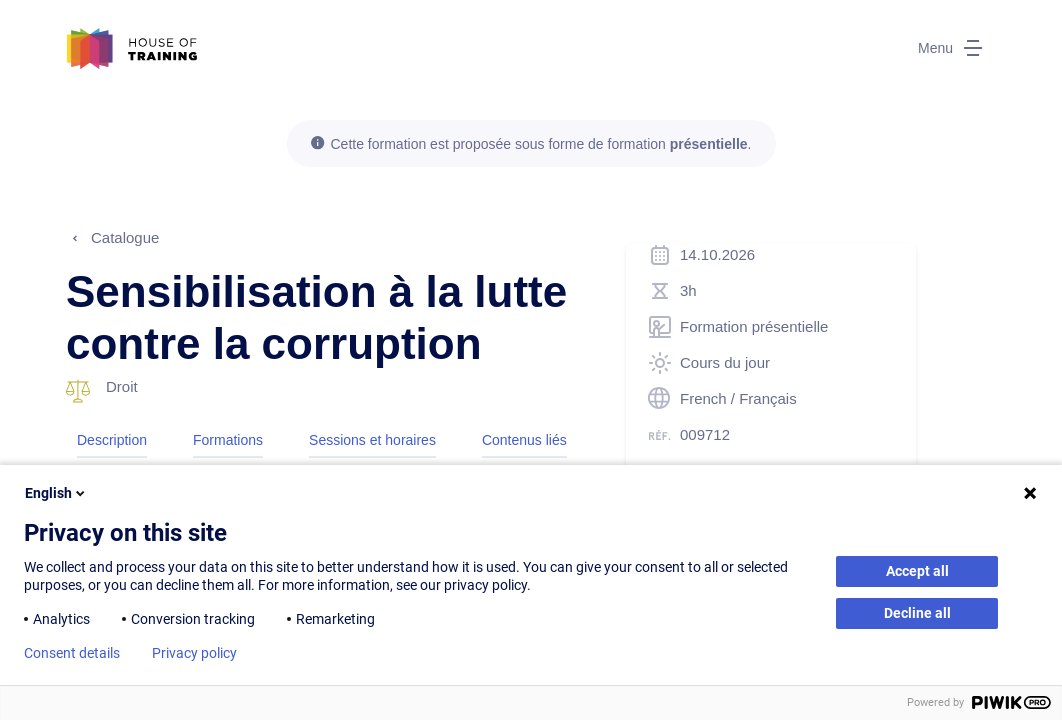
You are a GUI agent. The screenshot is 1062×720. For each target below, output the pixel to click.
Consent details (72, 653)
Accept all (917, 571)
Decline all (917, 613)
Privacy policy (194, 653)
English (56, 493)
